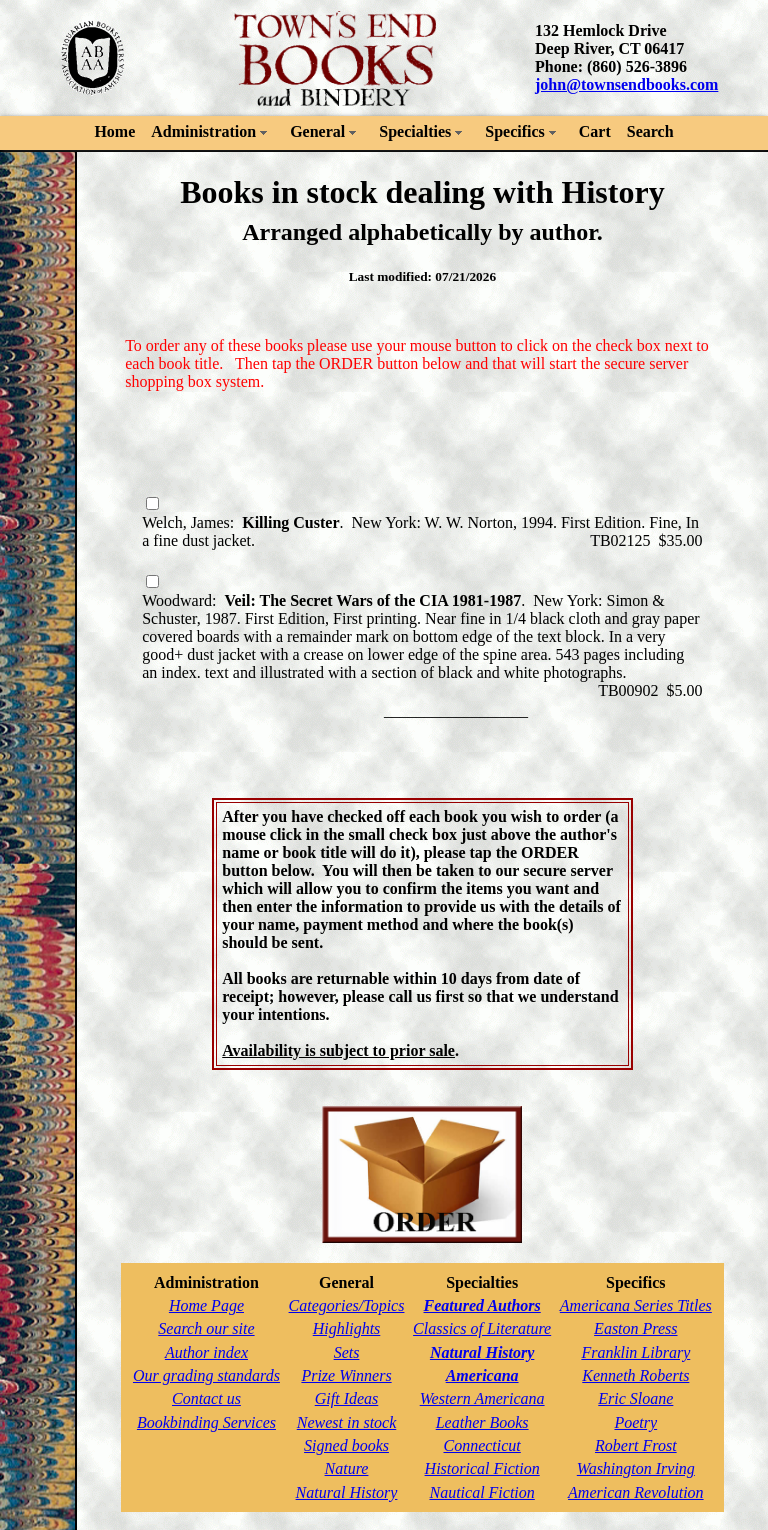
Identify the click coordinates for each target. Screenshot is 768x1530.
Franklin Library (635, 1352)
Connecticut (481, 1445)
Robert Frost (636, 1445)
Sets (347, 1352)
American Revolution (636, 1492)
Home (114, 131)
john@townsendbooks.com (626, 84)
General (317, 131)
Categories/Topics (347, 1305)
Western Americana (482, 1398)
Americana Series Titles (636, 1305)
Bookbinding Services (206, 1422)
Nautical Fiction (481, 1492)
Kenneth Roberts (635, 1375)
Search (650, 131)
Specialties (415, 131)
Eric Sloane (635, 1398)
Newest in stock (347, 1422)
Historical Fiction (482, 1468)
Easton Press (635, 1328)
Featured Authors (482, 1305)
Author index (206, 1352)
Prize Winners (346, 1375)
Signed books (346, 1445)
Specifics (515, 131)
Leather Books (482, 1422)
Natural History (347, 1492)
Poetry (635, 1422)
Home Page (206, 1305)
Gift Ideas (347, 1398)
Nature (347, 1468)
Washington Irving (636, 1468)
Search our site (206, 1328)
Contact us (206, 1398)
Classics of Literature (482, 1328)
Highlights (347, 1328)
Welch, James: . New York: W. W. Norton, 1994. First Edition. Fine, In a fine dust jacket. (420, 523)
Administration (203, 131)
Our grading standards (206, 1375)
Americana (482, 1375)
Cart (595, 131)
